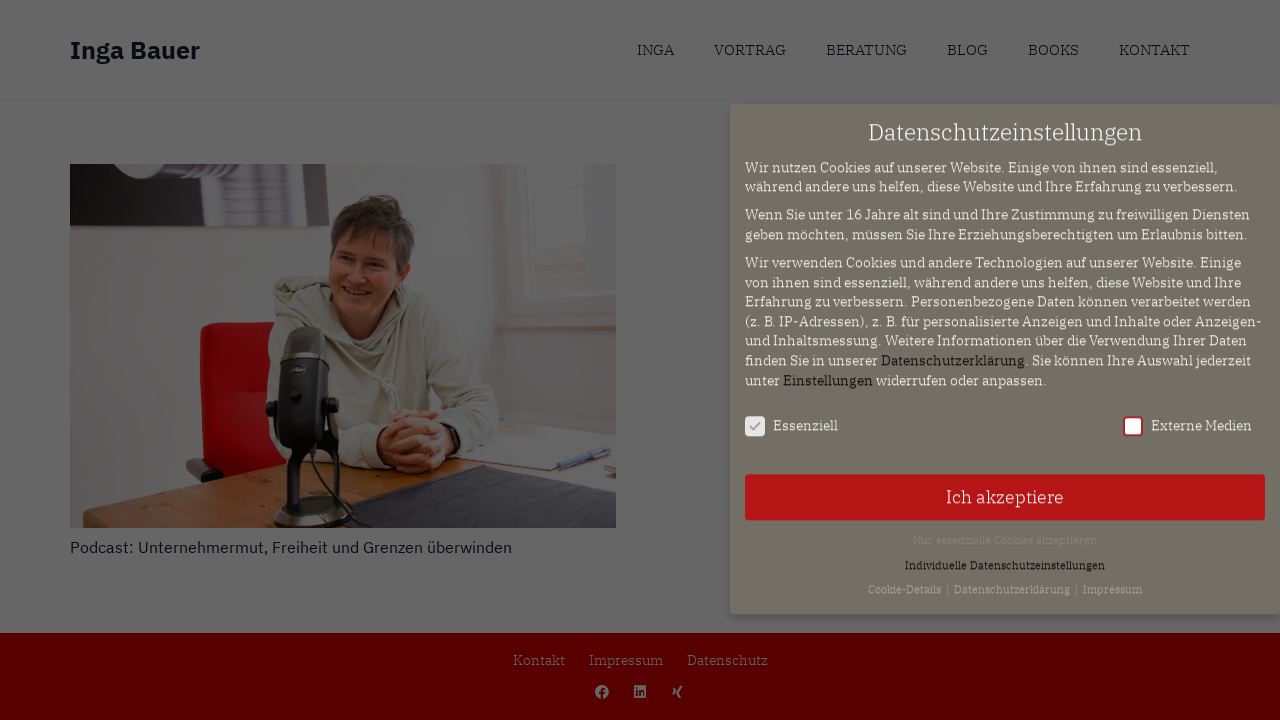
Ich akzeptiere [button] (1005, 487)
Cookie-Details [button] (906, 580)
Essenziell (791, 416)
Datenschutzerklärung (953, 351)
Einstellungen (828, 370)
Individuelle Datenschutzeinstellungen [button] (1005, 555)
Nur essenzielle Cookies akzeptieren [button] (1005, 531)
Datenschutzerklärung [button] (1013, 580)
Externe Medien (1187, 416)
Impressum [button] (1112, 580)
